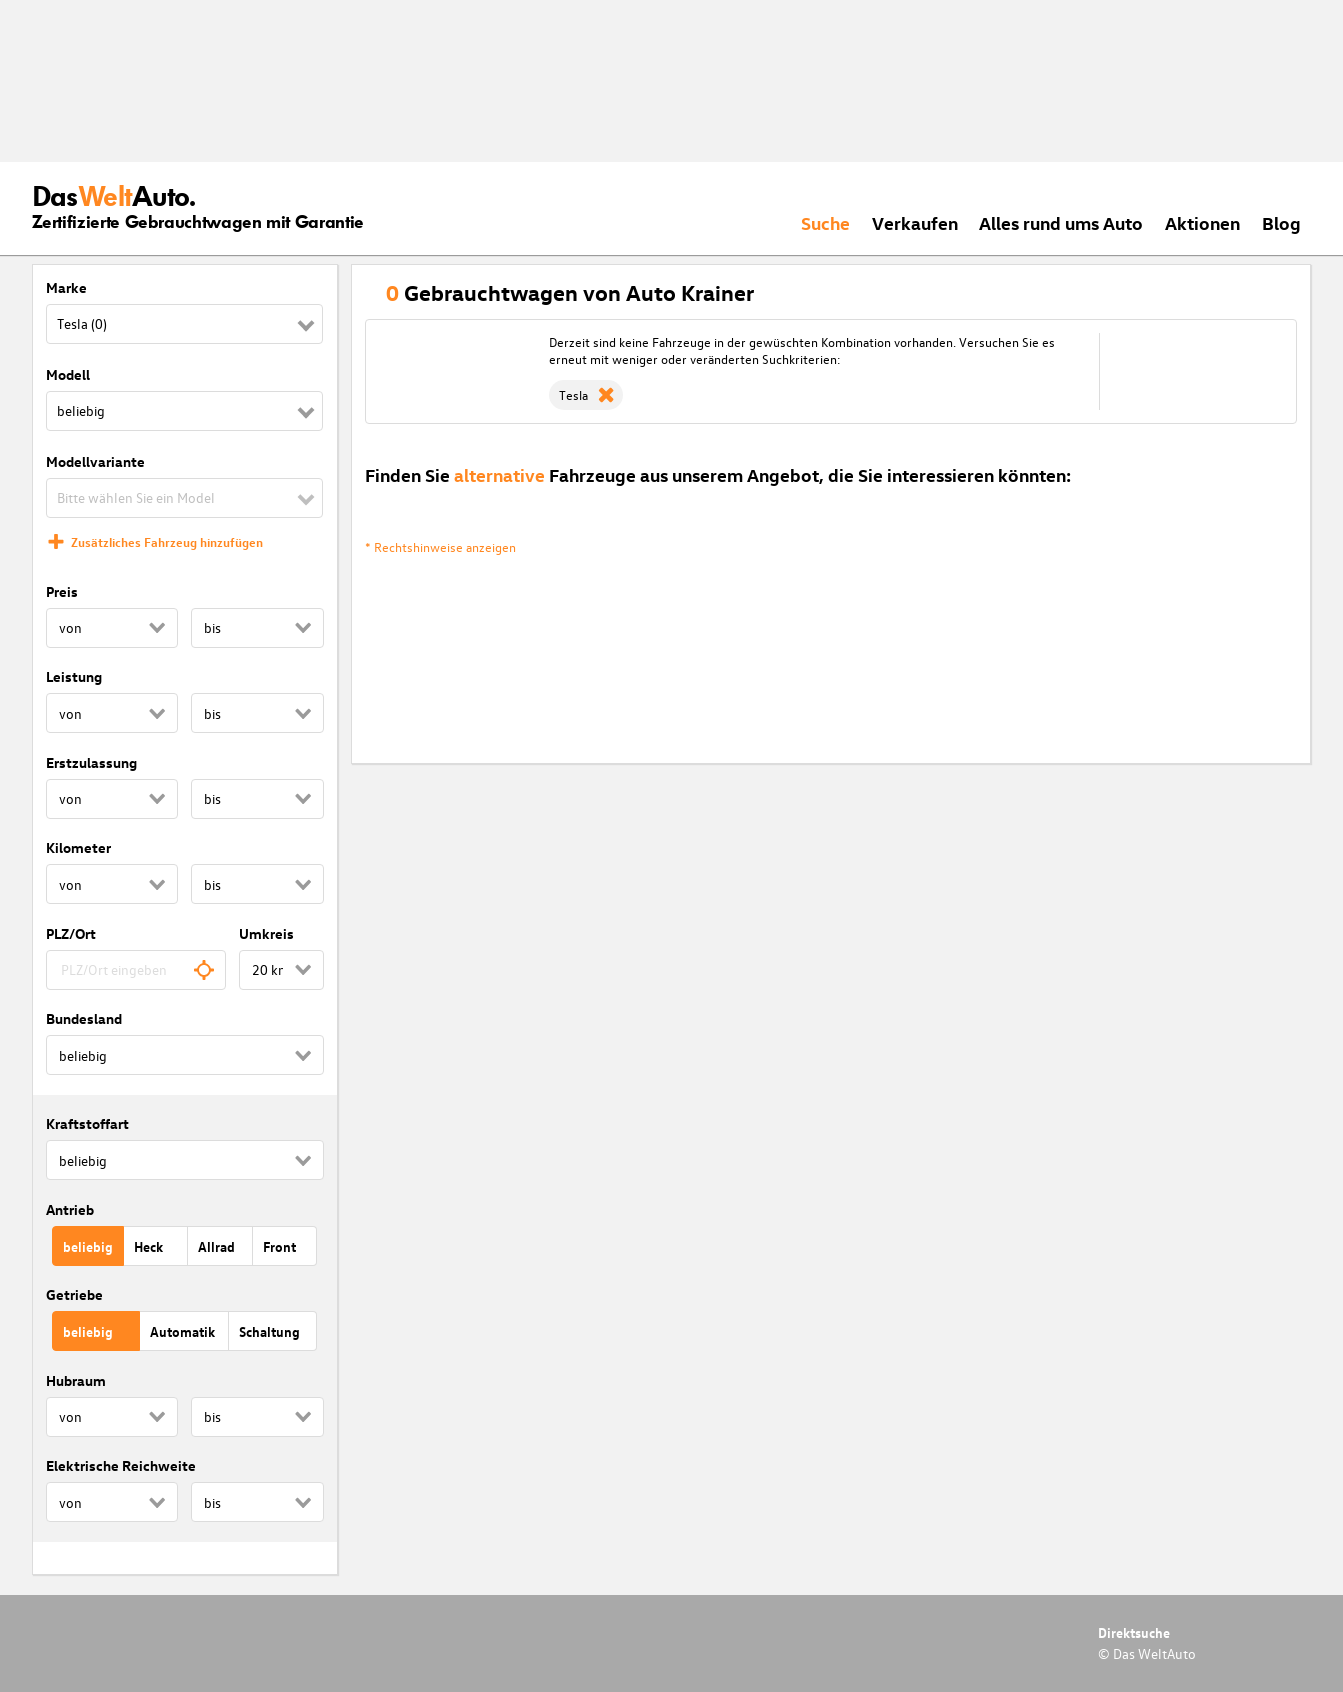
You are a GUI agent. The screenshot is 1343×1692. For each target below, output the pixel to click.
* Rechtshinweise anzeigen (440, 546)
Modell (68, 374)
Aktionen (1202, 222)
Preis (62, 591)
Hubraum (76, 1380)
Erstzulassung (91, 762)
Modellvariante (95, 461)
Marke (66, 287)
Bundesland (84, 1018)
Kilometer (78, 847)
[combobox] (136, 970)
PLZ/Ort (71, 933)
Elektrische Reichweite (121, 1465)
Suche (825, 222)
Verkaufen (915, 222)
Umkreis (266, 933)
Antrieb (70, 1209)
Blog (1281, 222)
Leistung (74, 676)
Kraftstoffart (87, 1123)
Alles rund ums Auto (1061, 222)
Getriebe (74, 1294)
